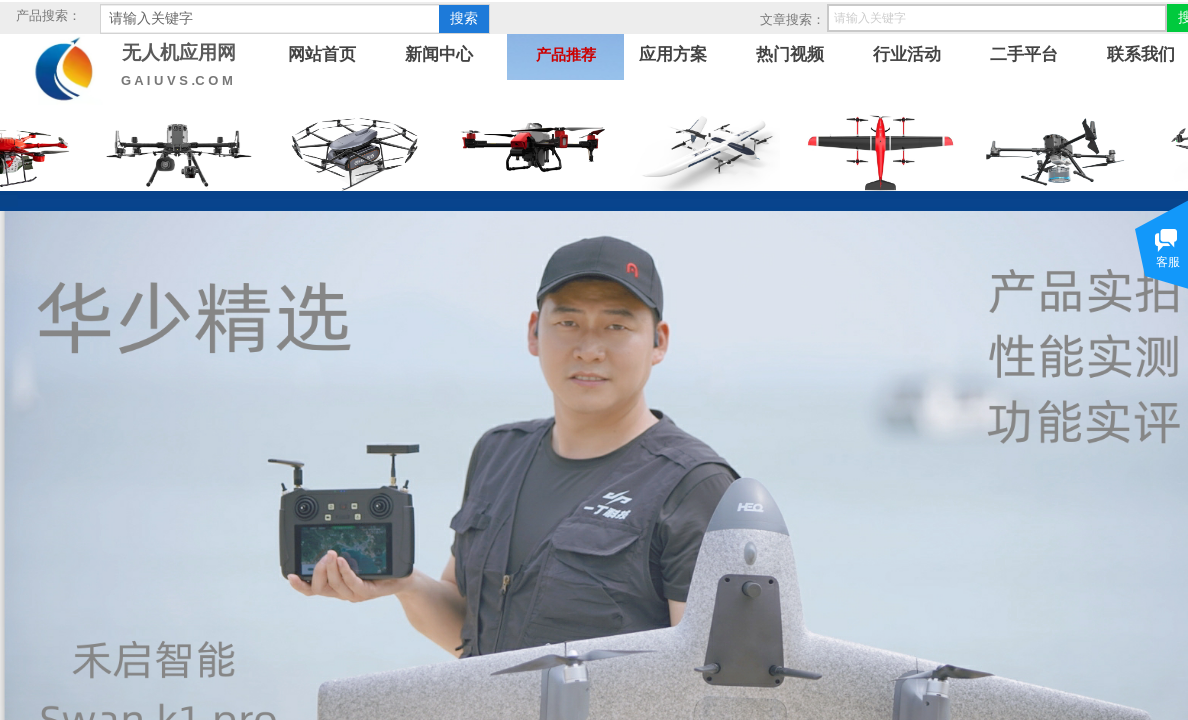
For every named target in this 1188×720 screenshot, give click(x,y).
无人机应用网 (179, 52)
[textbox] (270, 19)
